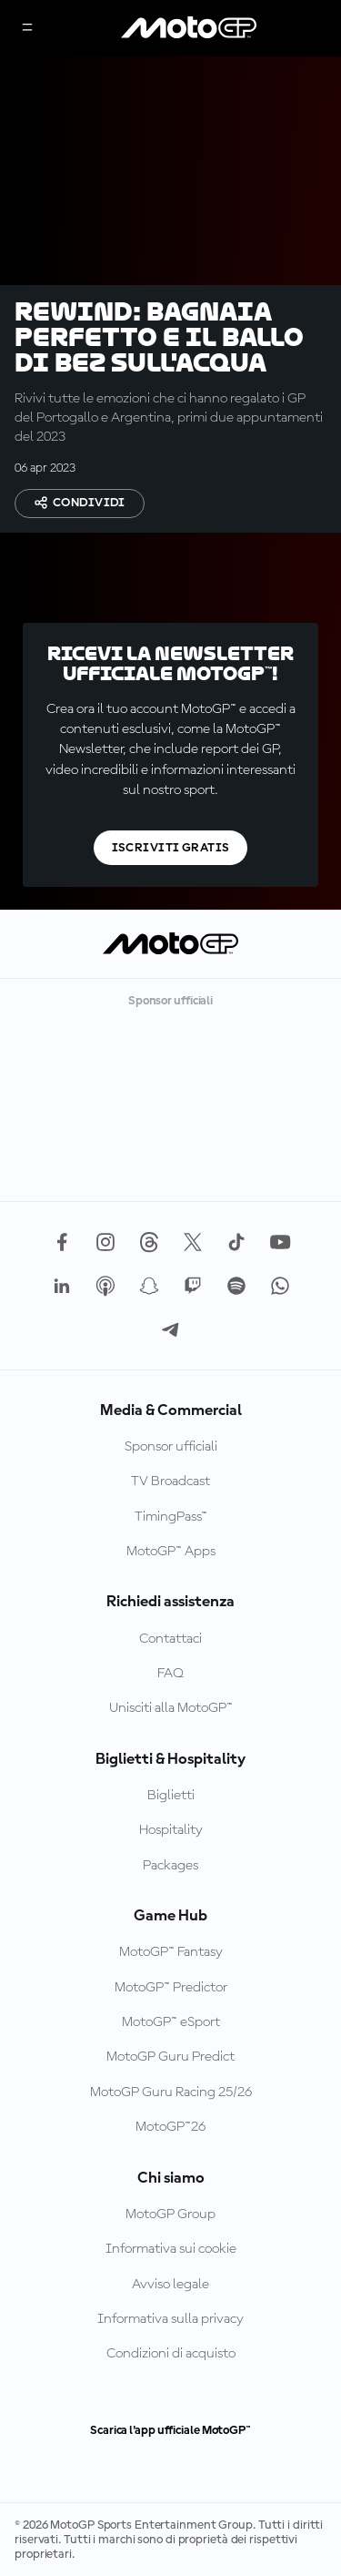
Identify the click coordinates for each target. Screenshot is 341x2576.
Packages (170, 1865)
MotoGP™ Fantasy (171, 1952)
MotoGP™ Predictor (171, 1987)
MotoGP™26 (170, 2127)
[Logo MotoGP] (189, 28)
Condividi (79, 502)
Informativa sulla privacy (170, 2319)
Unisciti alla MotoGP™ (171, 1708)
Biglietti (171, 1795)
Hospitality (171, 1830)
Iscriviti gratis (171, 847)
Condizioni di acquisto (171, 2354)
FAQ (170, 1673)
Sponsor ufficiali (171, 1447)
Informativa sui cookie (170, 2249)
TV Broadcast (170, 1481)
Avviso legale (170, 2284)
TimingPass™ (171, 1517)
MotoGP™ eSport (171, 2022)
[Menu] (27, 29)
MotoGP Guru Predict (170, 2057)
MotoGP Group (170, 2214)
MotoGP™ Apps (171, 1551)
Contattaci (170, 1639)
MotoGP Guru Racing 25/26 (171, 2092)
